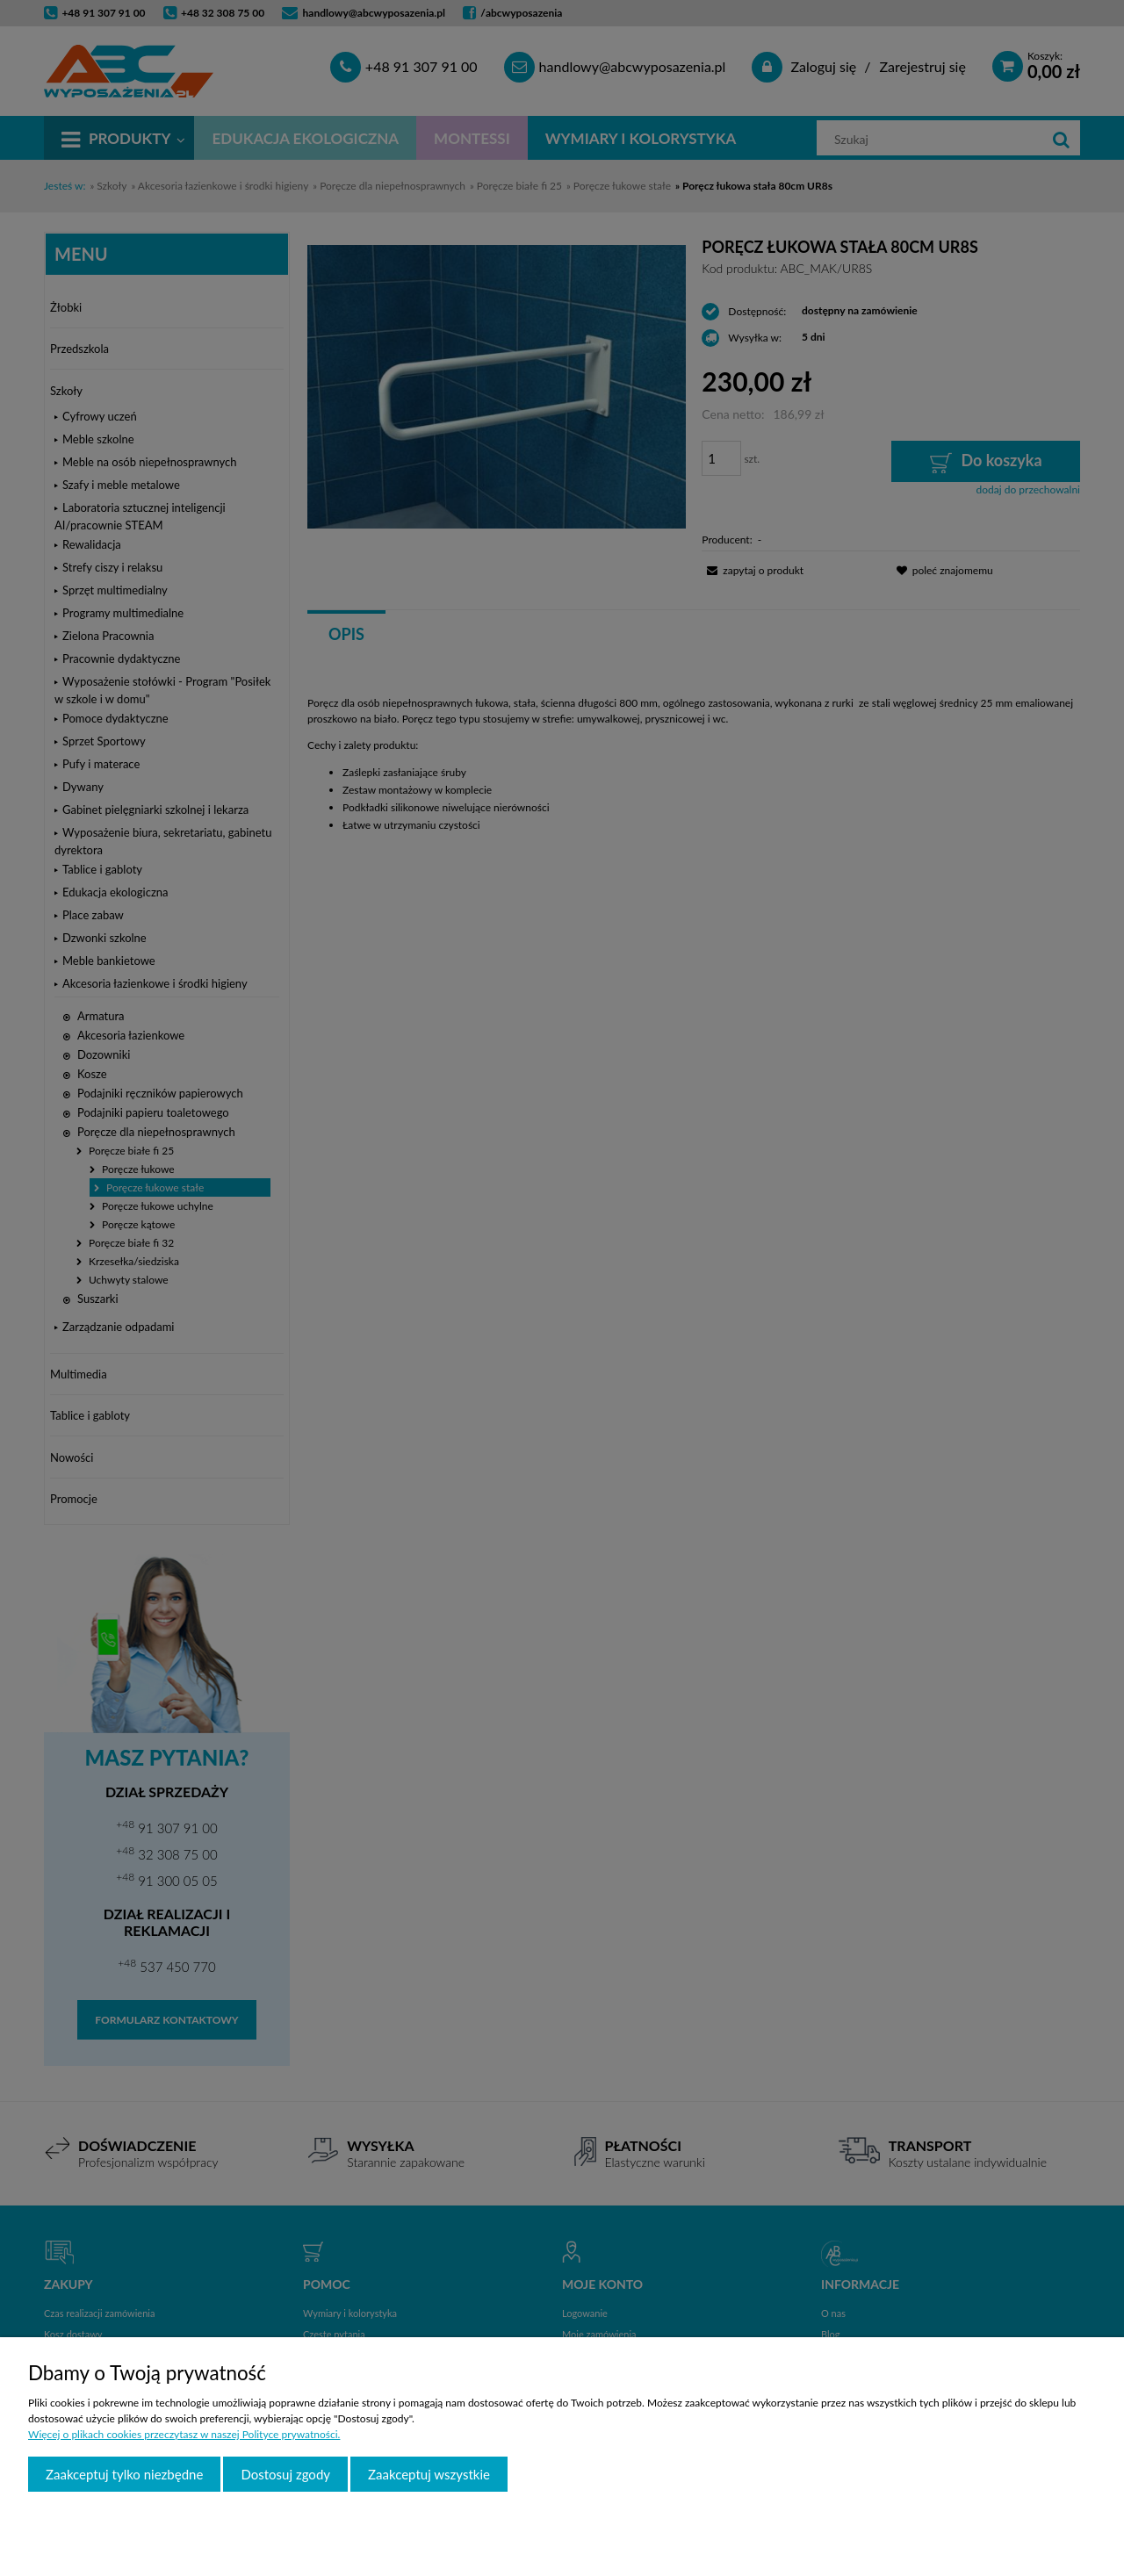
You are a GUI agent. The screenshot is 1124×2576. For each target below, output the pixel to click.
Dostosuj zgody (285, 2474)
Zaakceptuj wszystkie (429, 2474)
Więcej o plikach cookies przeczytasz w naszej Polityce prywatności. (184, 2434)
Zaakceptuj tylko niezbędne (124, 2474)
